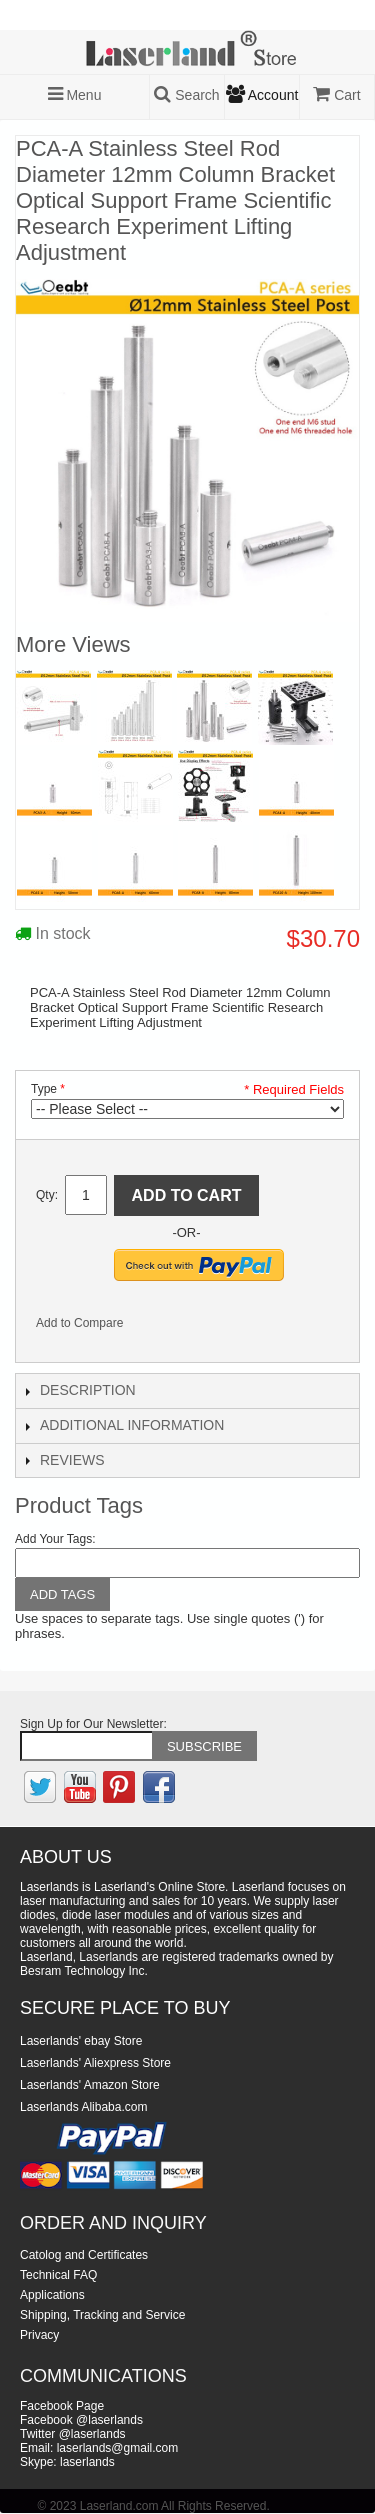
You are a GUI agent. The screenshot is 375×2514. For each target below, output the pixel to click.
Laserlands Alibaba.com (83, 2107)
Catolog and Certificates (84, 2255)
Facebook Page (62, 2406)
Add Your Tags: (55, 1539)
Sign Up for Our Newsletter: (93, 1724)
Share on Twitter (205, 1327)
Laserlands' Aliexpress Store (95, 2063)
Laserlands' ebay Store (81, 2041)
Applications (52, 2295)
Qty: (47, 1195)
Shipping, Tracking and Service (102, 2315)
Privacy (39, 2335)
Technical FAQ (58, 2275)
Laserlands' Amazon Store (90, 2085)
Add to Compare (79, 1323)
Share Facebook (165, 1327)
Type (44, 1089)
